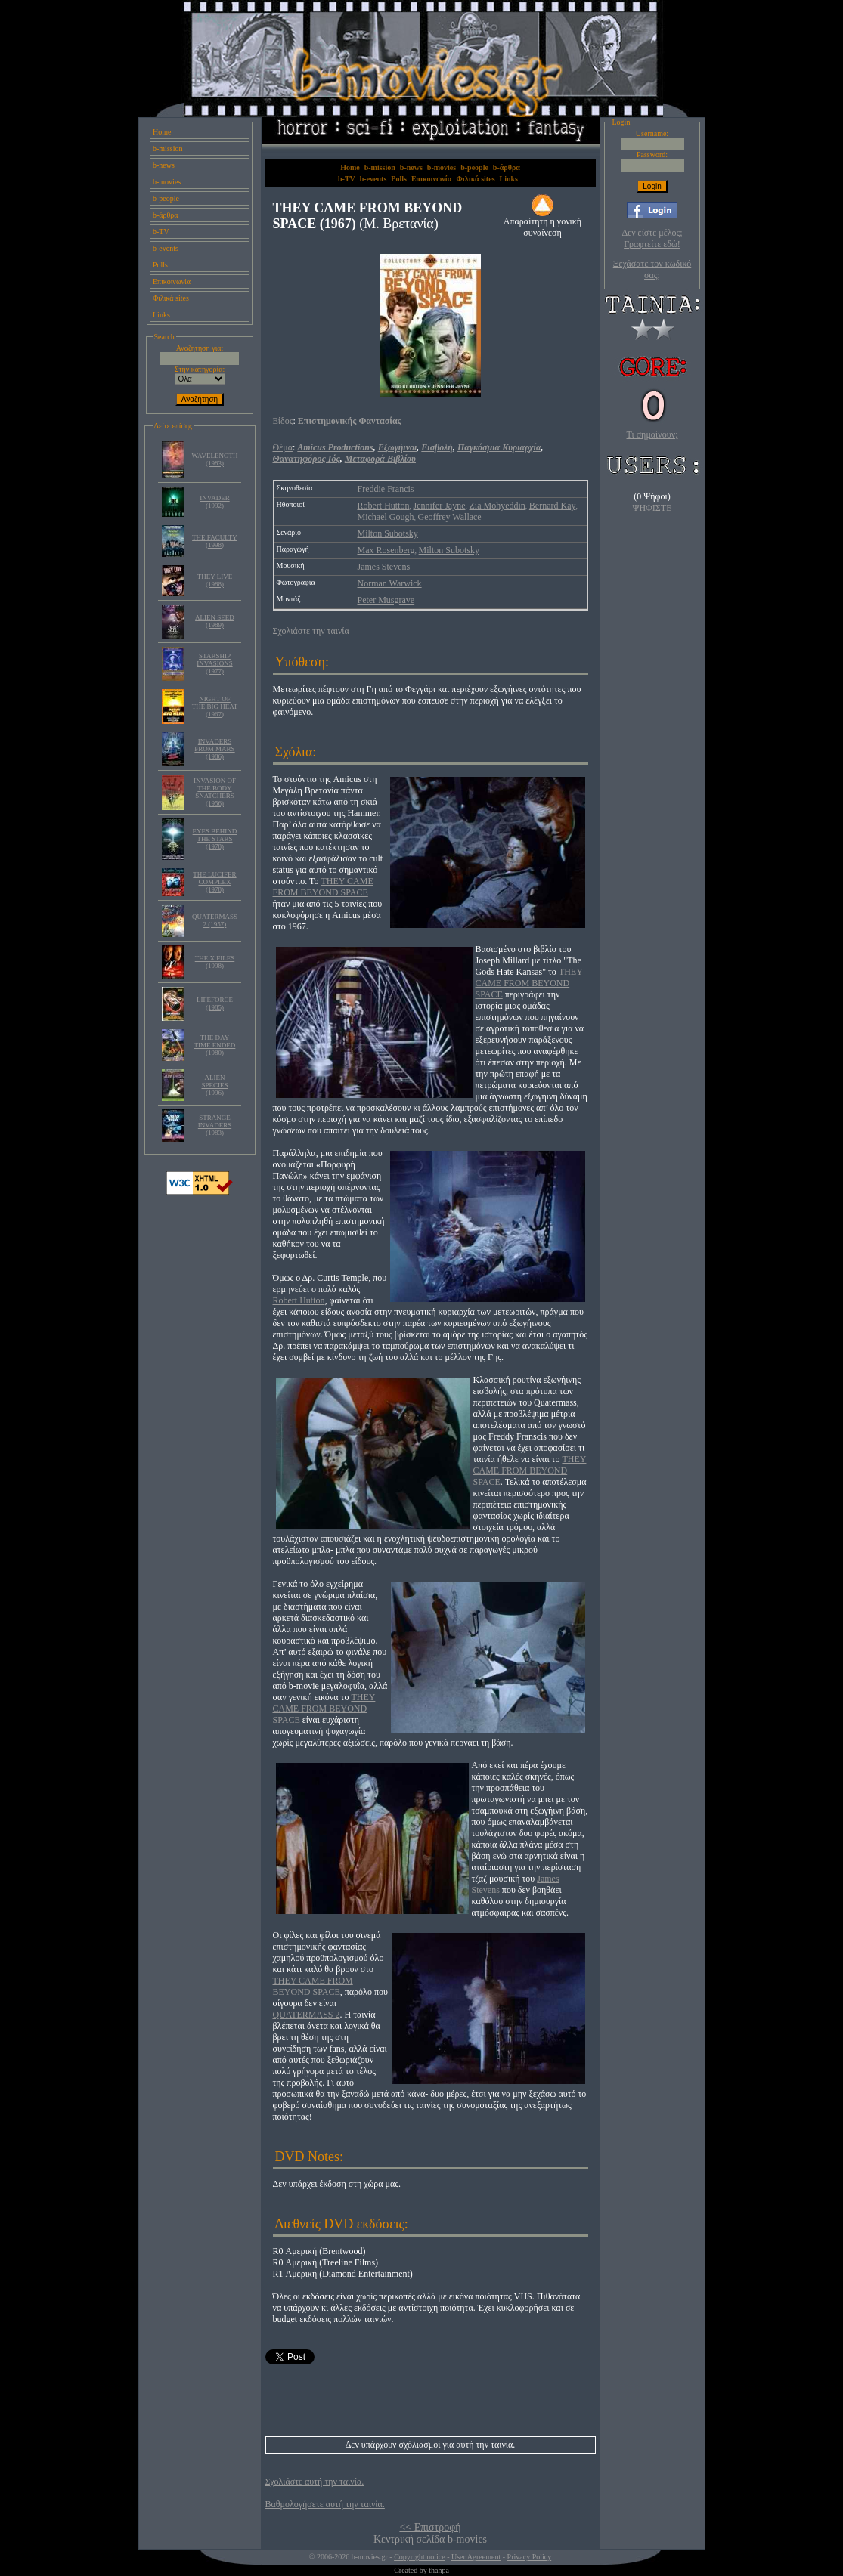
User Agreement (476, 2557)
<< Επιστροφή (429, 2527)
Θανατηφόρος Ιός (306, 458)
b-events (165, 248)
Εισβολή (437, 447)
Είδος (283, 421)
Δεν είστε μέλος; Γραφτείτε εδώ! (651, 238)
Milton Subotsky (388, 533)
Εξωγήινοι (397, 447)
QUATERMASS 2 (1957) (214, 920)
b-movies (167, 182)
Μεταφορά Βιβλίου (380, 458)
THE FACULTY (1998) (214, 541)
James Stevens (384, 566)
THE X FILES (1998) (215, 961)
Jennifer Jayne (440, 505)
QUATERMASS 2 (306, 2014)
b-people (166, 198)
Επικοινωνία (172, 281)
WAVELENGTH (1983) (215, 459)
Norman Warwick (390, 583)
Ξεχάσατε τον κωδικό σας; (652, 269)
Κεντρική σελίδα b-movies (430, 2539)
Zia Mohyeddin (497, 505)
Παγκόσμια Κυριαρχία (499, 447)
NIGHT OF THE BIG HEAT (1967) (215, 706)
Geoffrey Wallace (449, 517)
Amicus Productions (335, 447)
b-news (164, 165)
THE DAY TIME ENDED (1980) (215, 1045)
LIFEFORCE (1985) (215, 1003)
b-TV (161, 231)
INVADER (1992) (214, 501)
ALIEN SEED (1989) (214, 621)
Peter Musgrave (386, 600)
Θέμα (283, 447)
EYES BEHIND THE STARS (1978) (215, 838)
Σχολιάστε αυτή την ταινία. (314, 2481)
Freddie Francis (386, 489)
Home (162, 132)
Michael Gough (386, 517)
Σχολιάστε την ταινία (311, 631)
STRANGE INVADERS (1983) (214, 1125)
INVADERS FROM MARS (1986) (214, 749)
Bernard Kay (552, 505)
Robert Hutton (384, 505)
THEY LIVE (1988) (214, 580)
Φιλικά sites (171, 298)
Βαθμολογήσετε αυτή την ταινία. (325, 2504)
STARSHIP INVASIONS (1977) (214, 663)
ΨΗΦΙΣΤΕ (652, 508)
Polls (160, 265)
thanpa (439, 2570)
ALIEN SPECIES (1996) (214, 1085)
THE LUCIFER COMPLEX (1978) (214, 882)
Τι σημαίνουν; (652, 434)
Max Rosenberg (386, 550)
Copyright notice (419, 2557)
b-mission (167, 148)
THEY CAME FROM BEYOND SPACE (323, 887)
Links (161, 315)
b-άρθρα (165, 215)
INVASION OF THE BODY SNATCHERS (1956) (215, 792)
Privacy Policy (529, 2557)
